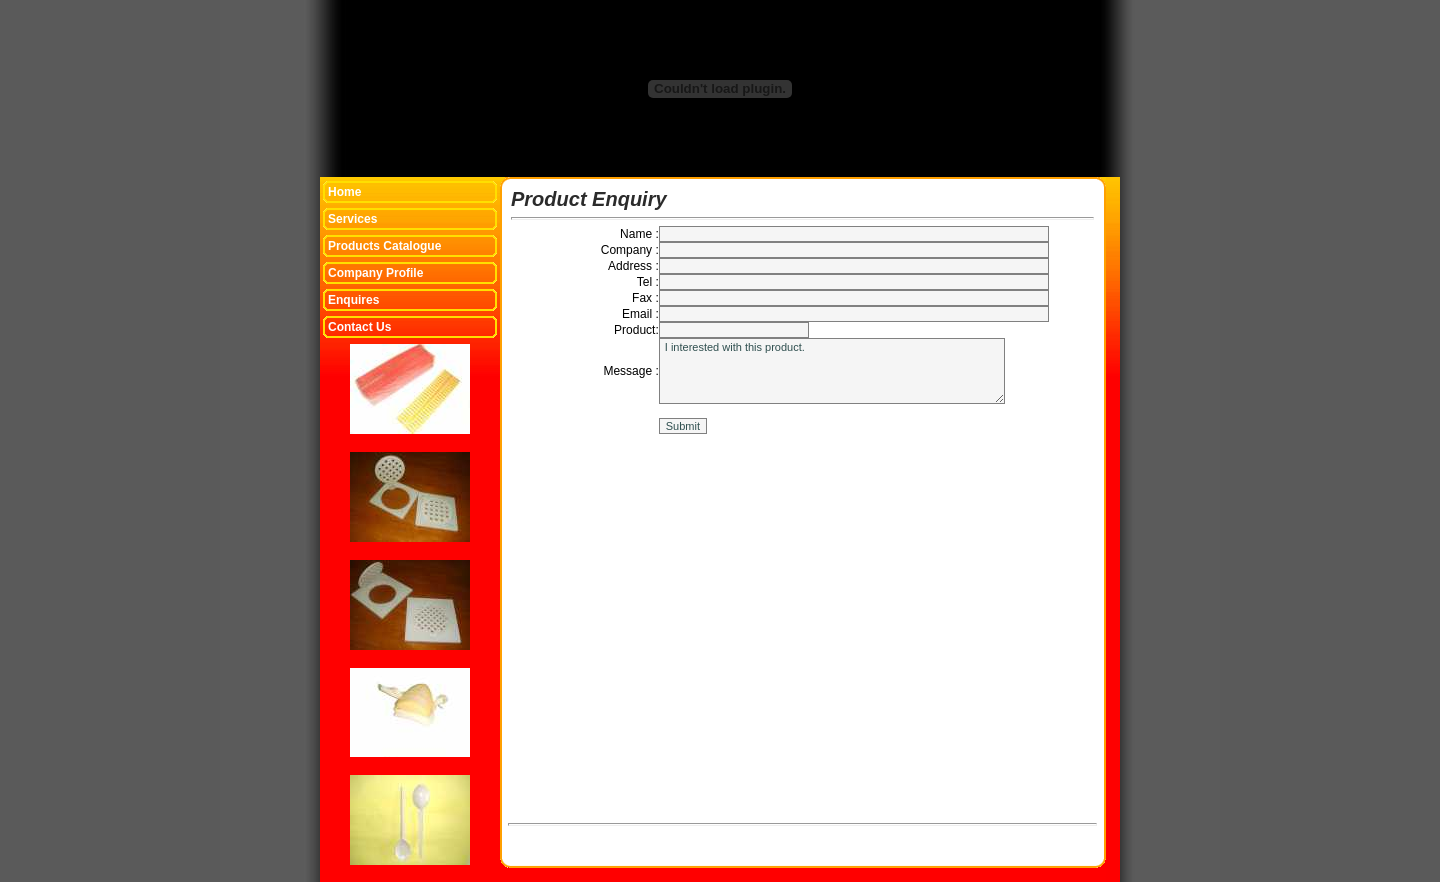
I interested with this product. (832, 371)
